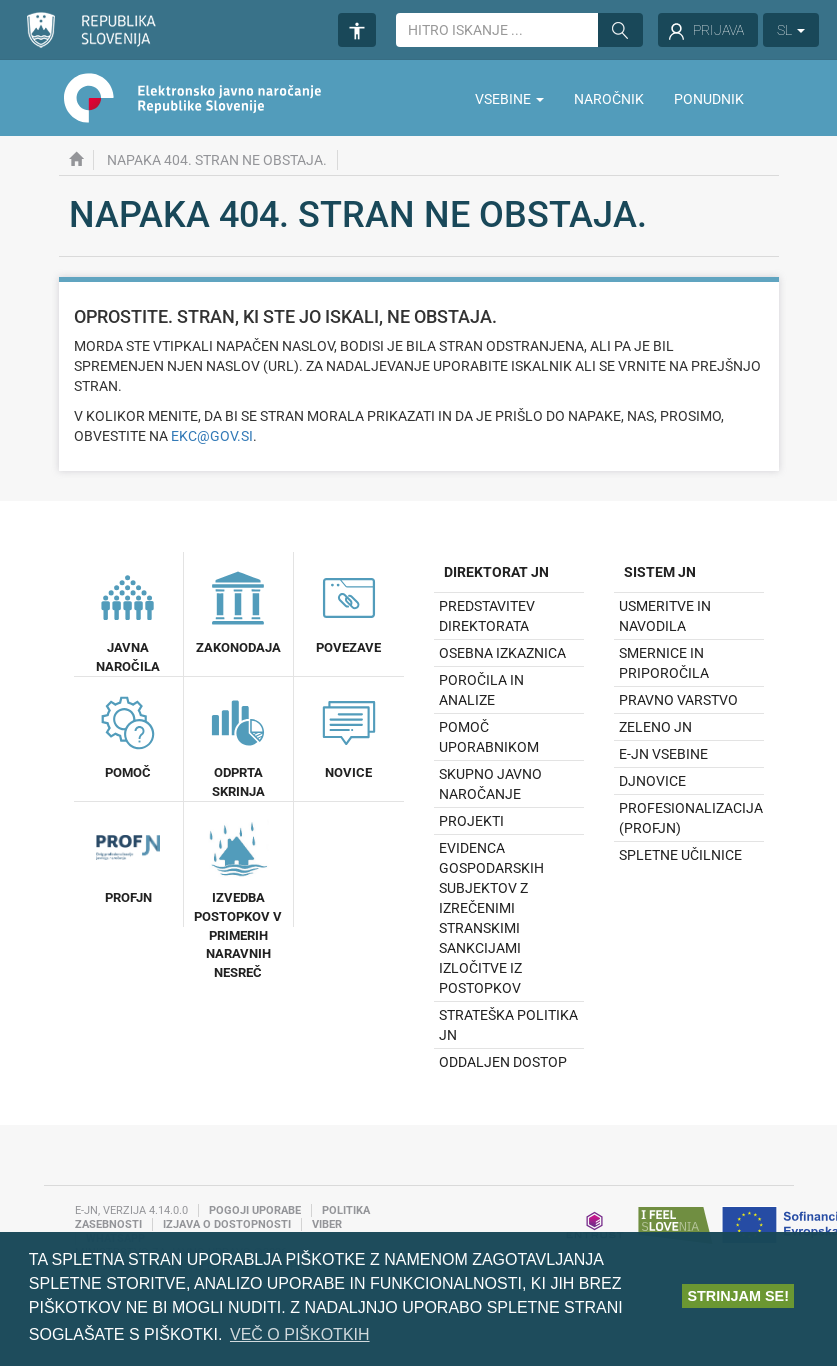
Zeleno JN (655, 727)
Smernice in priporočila (664, 663)
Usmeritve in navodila (665, 616)
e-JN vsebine (663, 754)
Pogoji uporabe (255, 1210)
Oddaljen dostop (503, 1062)
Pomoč (128, 735)
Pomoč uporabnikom (489, 737)
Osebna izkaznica (502, 653)
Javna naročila (128, 619)
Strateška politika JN (508, 1025)
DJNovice (652, 781)
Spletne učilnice (680, 855)
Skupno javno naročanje (490, 784)
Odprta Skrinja (238, 744)
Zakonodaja (238, 610)
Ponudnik (709, 99)
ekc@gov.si (212, 436)
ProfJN (128, 860)
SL (791, 30)
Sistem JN (660, 572)
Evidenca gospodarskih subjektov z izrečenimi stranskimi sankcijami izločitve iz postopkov (491, 918)
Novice (349, 735)
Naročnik (609, 99)
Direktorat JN (496, 572)
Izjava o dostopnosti (227, 1224)
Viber (327, 1224)
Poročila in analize (481, 690)
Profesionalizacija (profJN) (691, 818)
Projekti (471, 821)
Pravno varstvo (678, 700)
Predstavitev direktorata (487, 616)
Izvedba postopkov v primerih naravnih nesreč (238, 897)
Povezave (348, 610)
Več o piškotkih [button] (300, 1334)
